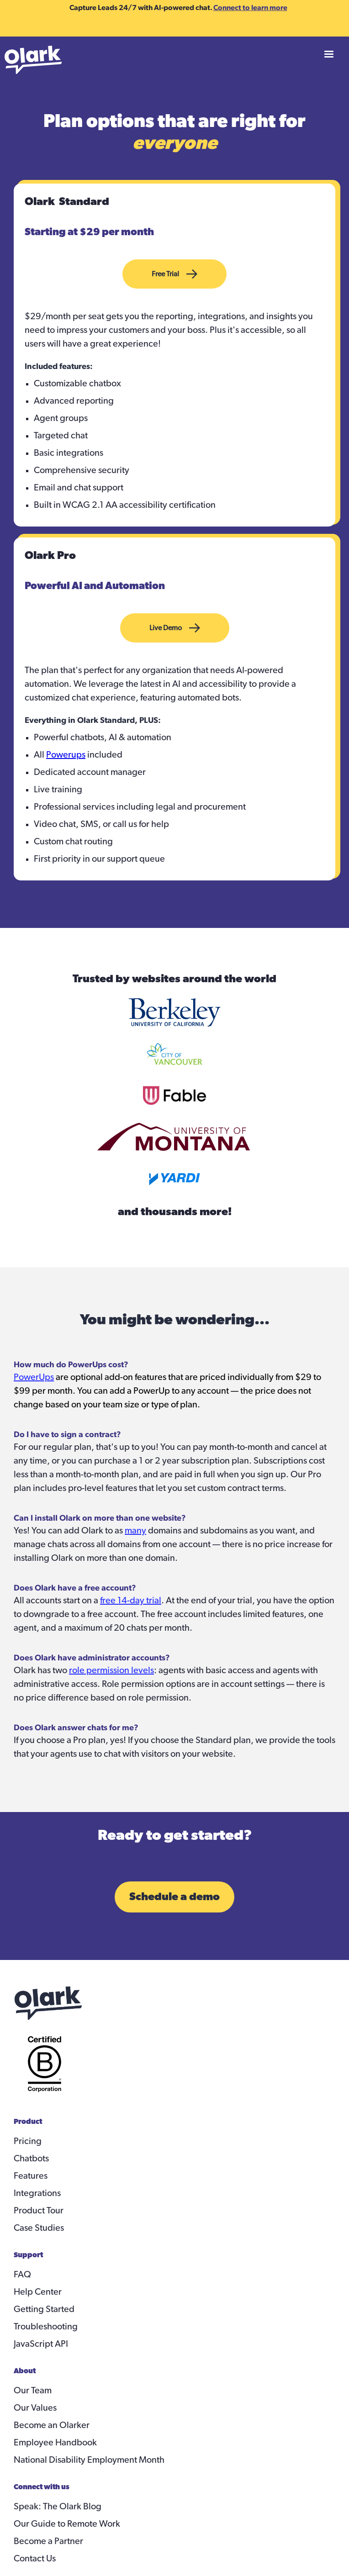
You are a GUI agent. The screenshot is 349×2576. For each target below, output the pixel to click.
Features (31, 2176)
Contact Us (35, 2558)
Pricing (28, 2141)
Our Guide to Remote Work (67, 2524)
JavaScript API (41, 2344)
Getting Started (44, 2309)
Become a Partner (48, 2541)
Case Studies (39, 2228)
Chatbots (31, 2158)
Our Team (33, 2390)
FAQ (22, 2274)
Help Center (38, 2292)
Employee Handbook (55, 2442)
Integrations (37, 2193)
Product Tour (38, 2210)
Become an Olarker (52, 2425)
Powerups (65, 754)
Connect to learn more (250, 7)
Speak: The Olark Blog (57, 2506)
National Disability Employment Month (89, 2460)
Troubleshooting (46, 2326)
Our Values (35, 2408)
